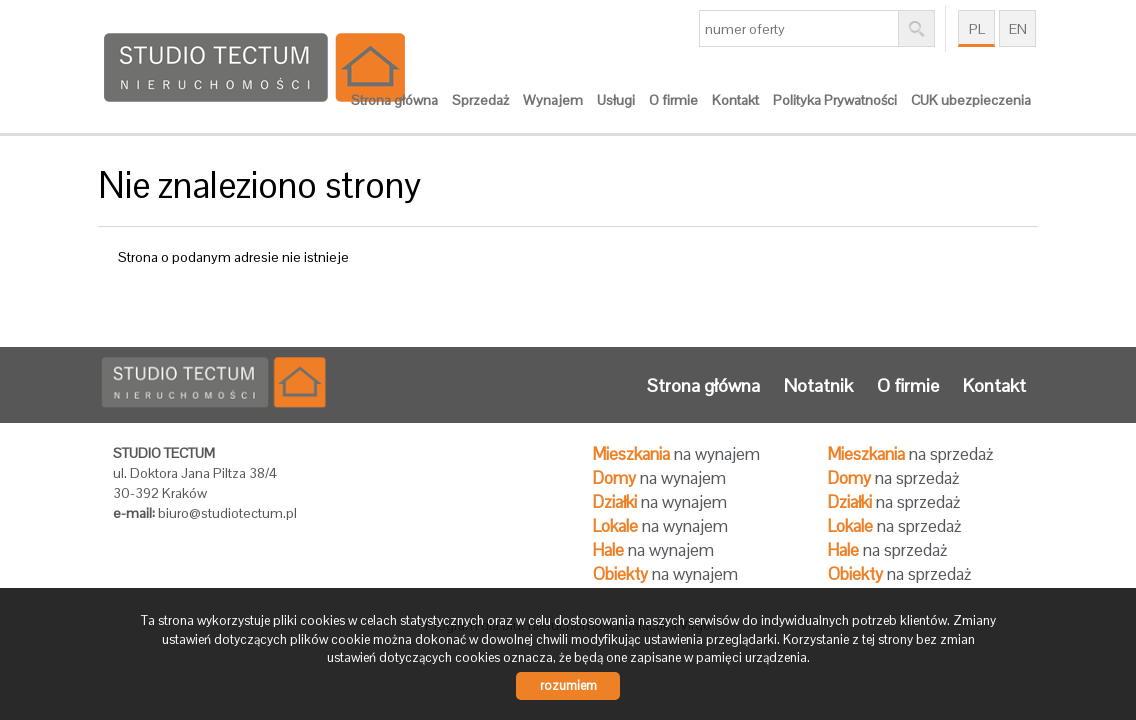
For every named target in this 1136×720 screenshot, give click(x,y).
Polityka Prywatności (835, 100)
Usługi (616, 100)
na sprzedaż (910, 454)
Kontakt (735, 100)
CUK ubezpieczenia (971, 100)
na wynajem (676, 454)
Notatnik (818, 385)
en (1018, 29)
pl (977, 29)
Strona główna (394, 100)
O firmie (673, 100)
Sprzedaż (480, 100)
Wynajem (553, 100)
